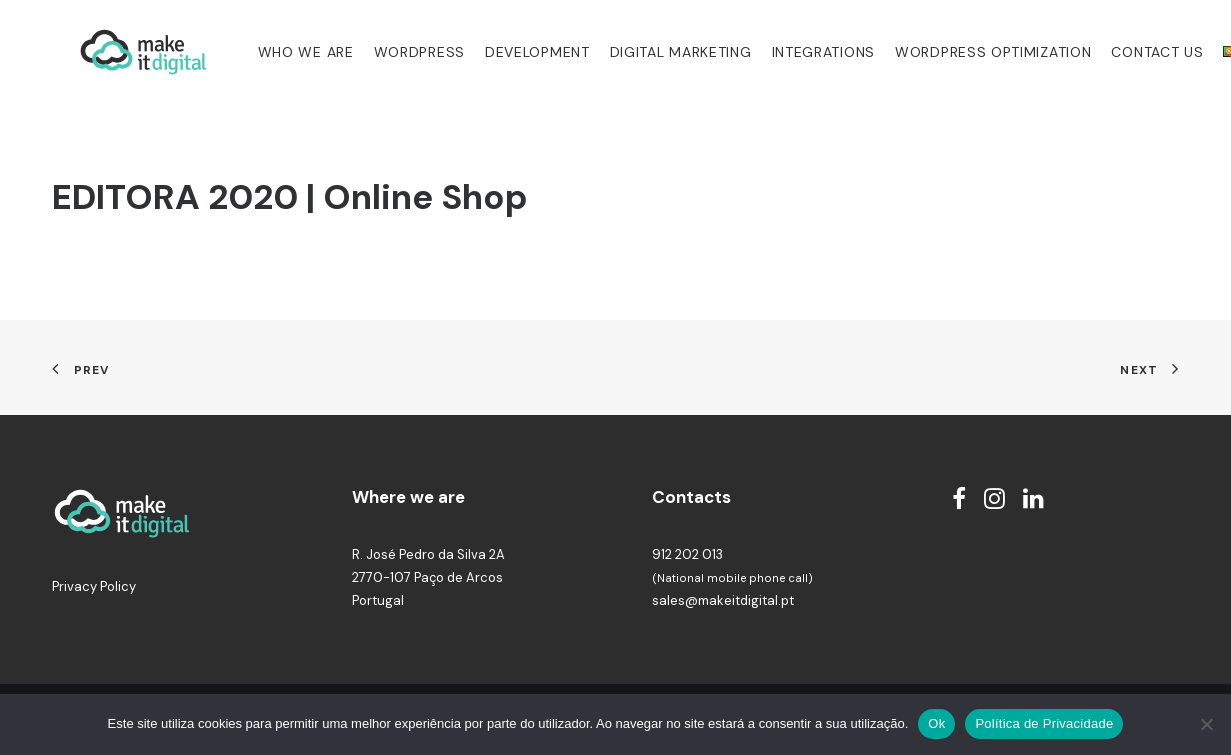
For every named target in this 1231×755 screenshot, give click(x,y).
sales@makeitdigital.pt (723, 600)
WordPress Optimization (967, 52)
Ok (936, 723)
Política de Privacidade (1044, 723)
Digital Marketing (655, 52)
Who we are (280, 52)
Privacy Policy (94, 586)
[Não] (1206, 724)
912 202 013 (687, 554)
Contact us (1131, 52)
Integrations (797, 52)
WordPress (393, 52)
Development (511, 52)
